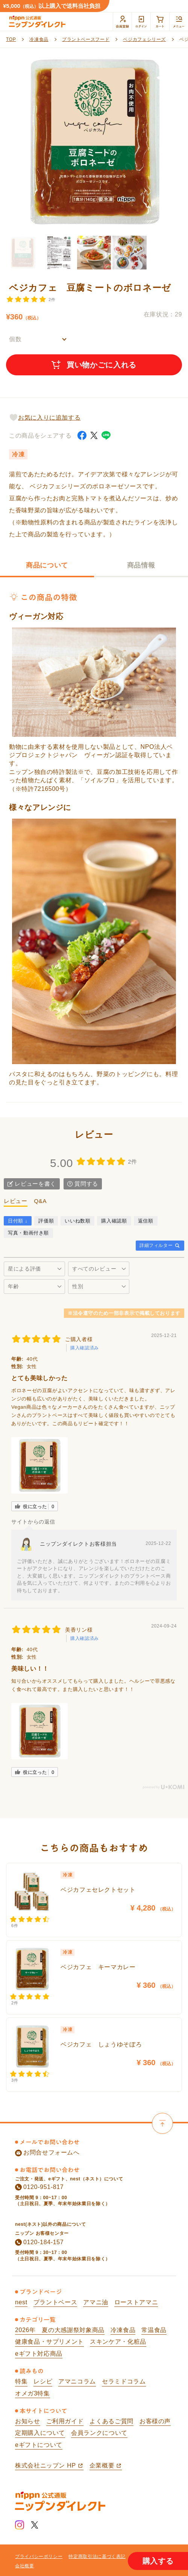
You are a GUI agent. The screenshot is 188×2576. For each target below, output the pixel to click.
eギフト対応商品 (38, 2353)
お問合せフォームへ (47, 2152)
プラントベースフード (85, 39)
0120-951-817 (39, 2187)
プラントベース (55, 2302)
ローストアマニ (136, 2302)
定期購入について (40, 2433)
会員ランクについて (99, 2433)
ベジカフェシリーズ (144, 39)
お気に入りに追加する (44, 417)
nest (21, 2302)
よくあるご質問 (111, 2421)
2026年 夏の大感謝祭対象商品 (60, 2330)
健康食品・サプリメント (49, 2341)
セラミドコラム (124, 2381)
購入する (158, 2561)
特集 (21, 2381)
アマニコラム (77, 2381)
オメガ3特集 (32, 2393)
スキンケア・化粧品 (118, 2341)
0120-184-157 (39, 2242)
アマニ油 (95, 2302)
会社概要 (24, 2565)
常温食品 (154, 2330)
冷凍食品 (39, 39)
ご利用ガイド (65, 2421)
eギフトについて (38, 2445)
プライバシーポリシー (38, 2556)
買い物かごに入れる (94, 364)
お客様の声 (155, 2421)
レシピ (42, 2381)
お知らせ (27, 2421)
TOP (11, 39)
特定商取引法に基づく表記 (97, 2556)
